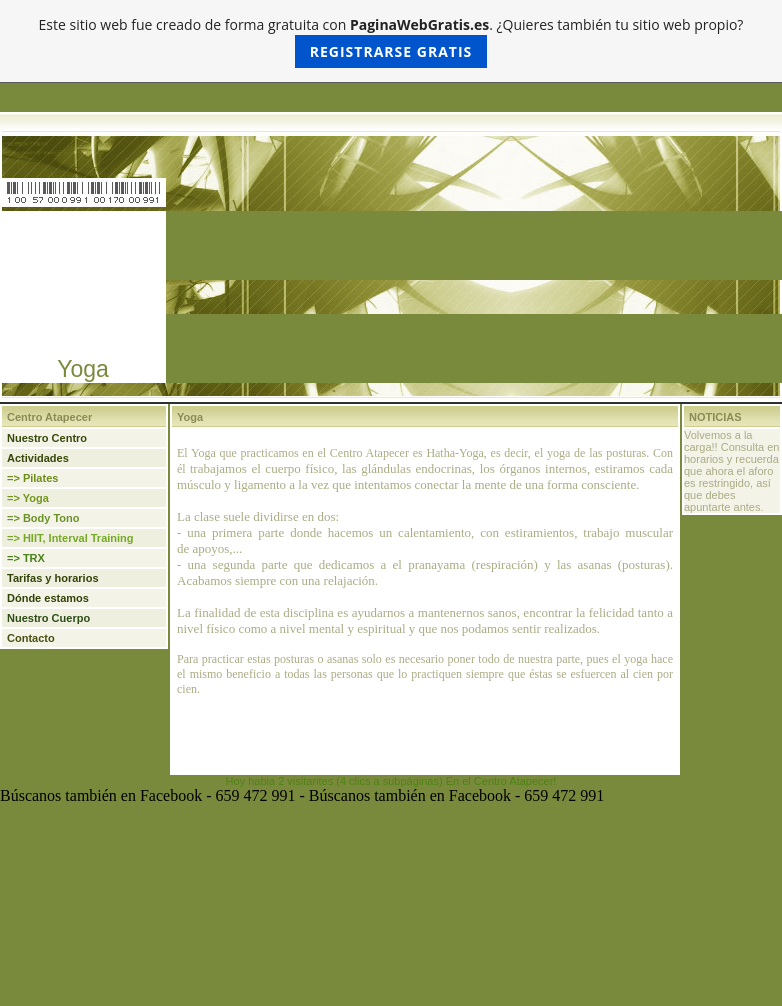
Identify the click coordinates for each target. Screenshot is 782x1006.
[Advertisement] (83, 283)
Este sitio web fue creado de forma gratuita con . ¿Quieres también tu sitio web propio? (391, 41)
